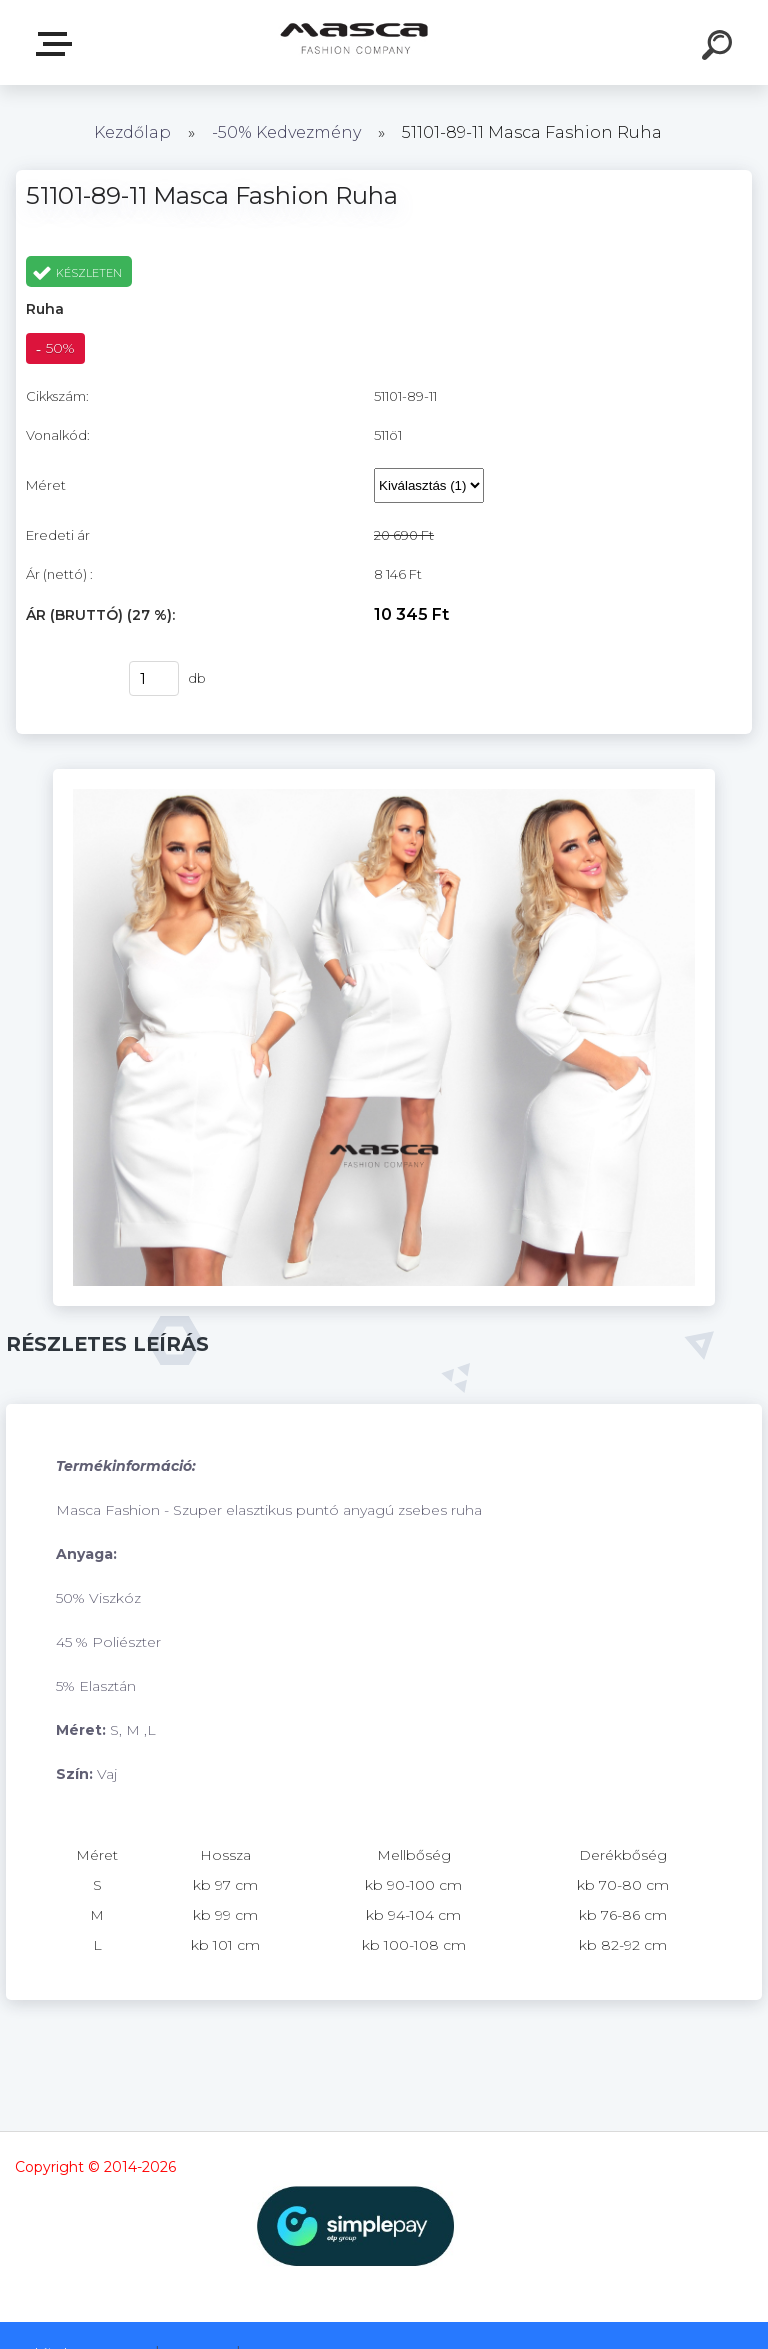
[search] (720, 48)
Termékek (58, 44)
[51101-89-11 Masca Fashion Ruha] (384, 776)
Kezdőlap (132, 132)
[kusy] (154, 678)
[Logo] (354, 42)
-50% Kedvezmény (286, 132)
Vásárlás (65, 679)
